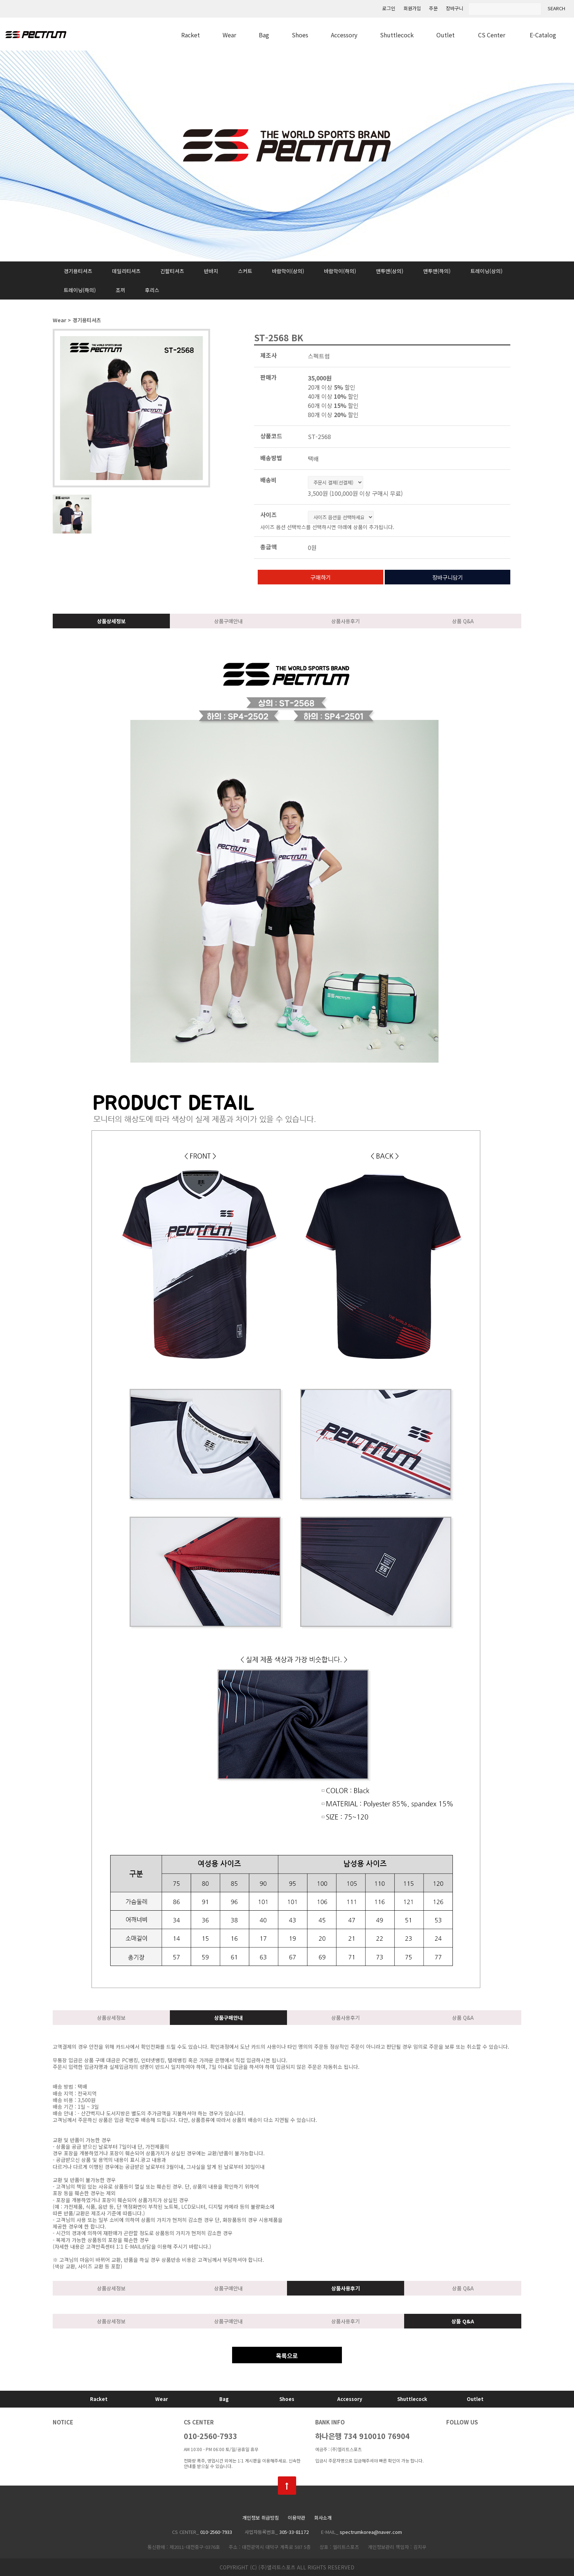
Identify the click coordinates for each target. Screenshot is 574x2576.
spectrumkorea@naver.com (371, 2531)
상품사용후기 (345, 621)
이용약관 (296, 2518)
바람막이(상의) (288, 271)
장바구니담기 (447, 577)
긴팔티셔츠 (172, 271)
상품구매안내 (228, 621)
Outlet (445, 34)
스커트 (245, 271)
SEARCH (556, 8)
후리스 (152, 290)
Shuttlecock (397, 34)
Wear (229, 34)
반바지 (211, 271)
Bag (264, 34)
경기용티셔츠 (78, 271)
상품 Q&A (463, 621)
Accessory (344, 34)
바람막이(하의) (340, 271)
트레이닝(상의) (486, 271)
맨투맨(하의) (437, 271)
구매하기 (320, 577)
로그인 (388, 8)
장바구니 (454, 8)
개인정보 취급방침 (260, 2518)
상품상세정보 (111, 621)
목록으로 (287, 2355)
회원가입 (412, 8)
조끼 (120, 290)
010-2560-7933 (210, 2436)
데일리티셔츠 (126, 271)
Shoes (300, 34)
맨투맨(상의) (389, 271)
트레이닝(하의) (80, 290)
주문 (433, 8)
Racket (190, 34)
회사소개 (323, 2518)
